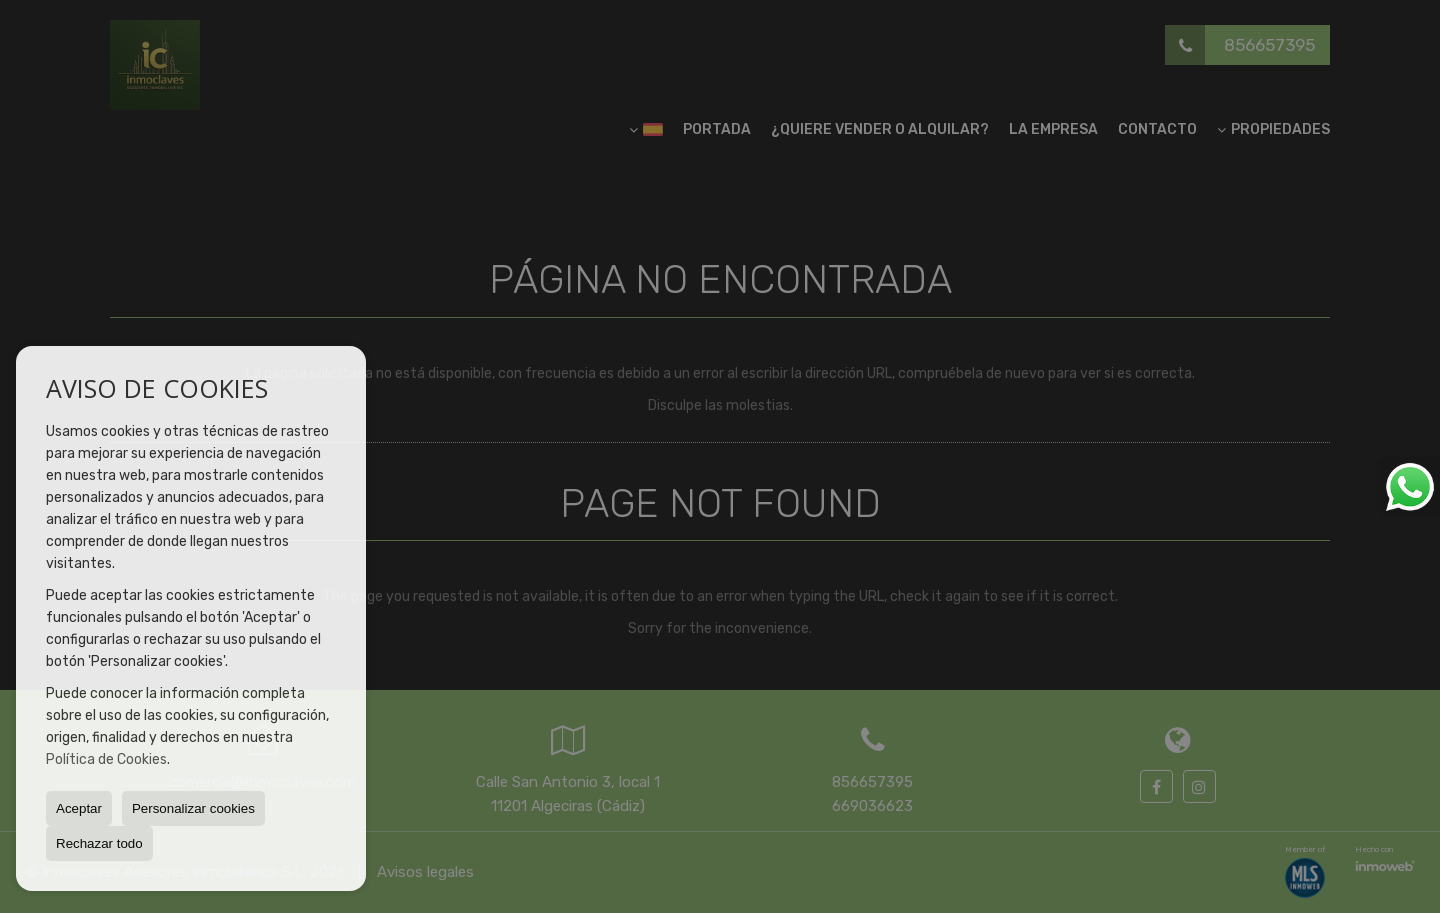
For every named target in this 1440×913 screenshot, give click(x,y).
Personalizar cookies (193, 808)
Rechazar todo (99, 843)
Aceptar (79, 808)
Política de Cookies (106, 759)
